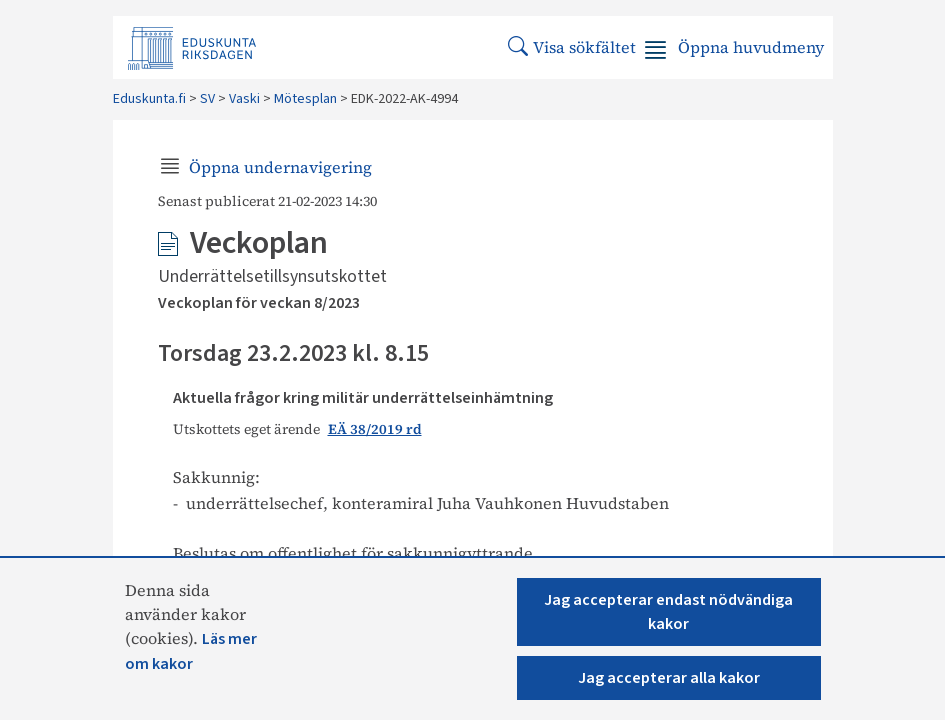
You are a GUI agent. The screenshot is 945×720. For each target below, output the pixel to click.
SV (207, 99)
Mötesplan (305, 99)
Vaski (244, 99)
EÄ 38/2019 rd (375, 429)
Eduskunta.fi (149, 99)
